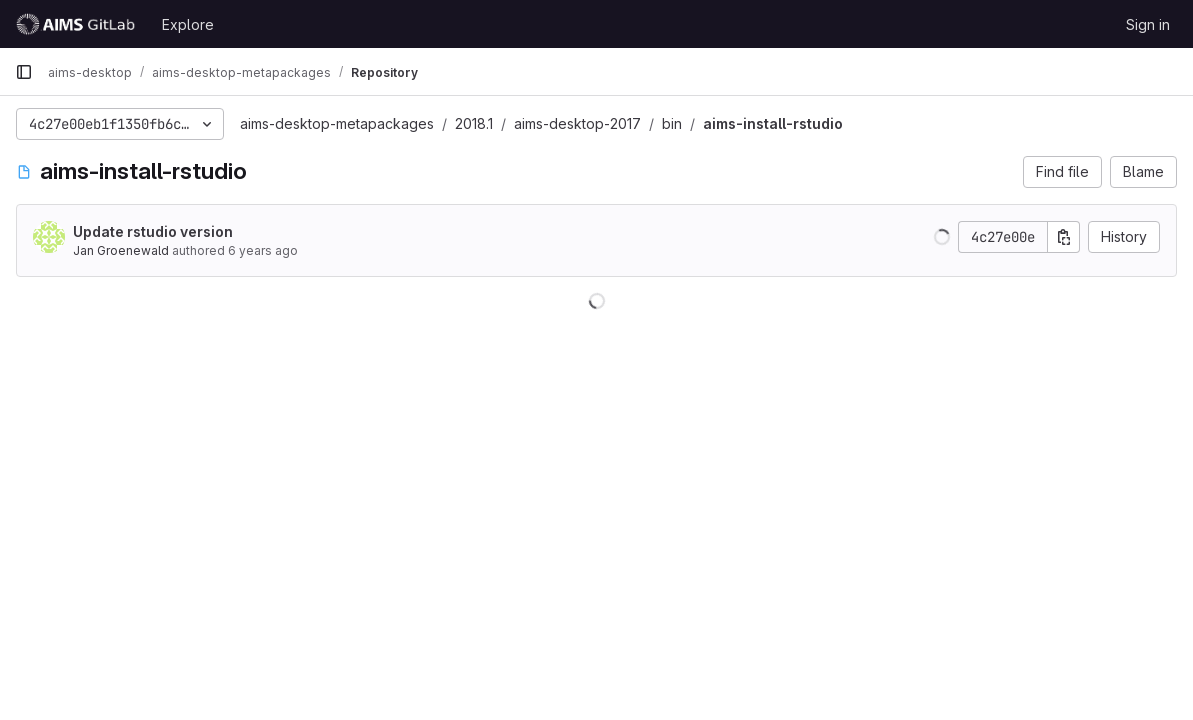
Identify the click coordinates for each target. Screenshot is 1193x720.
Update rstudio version (153, 231)
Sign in (1148, 24)
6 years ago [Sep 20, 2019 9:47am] (263, 250)
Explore (188, 24)
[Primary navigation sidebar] (24, 72)
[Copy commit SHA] (1064, 237)
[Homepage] (78, 24)
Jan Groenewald (121, 250)
